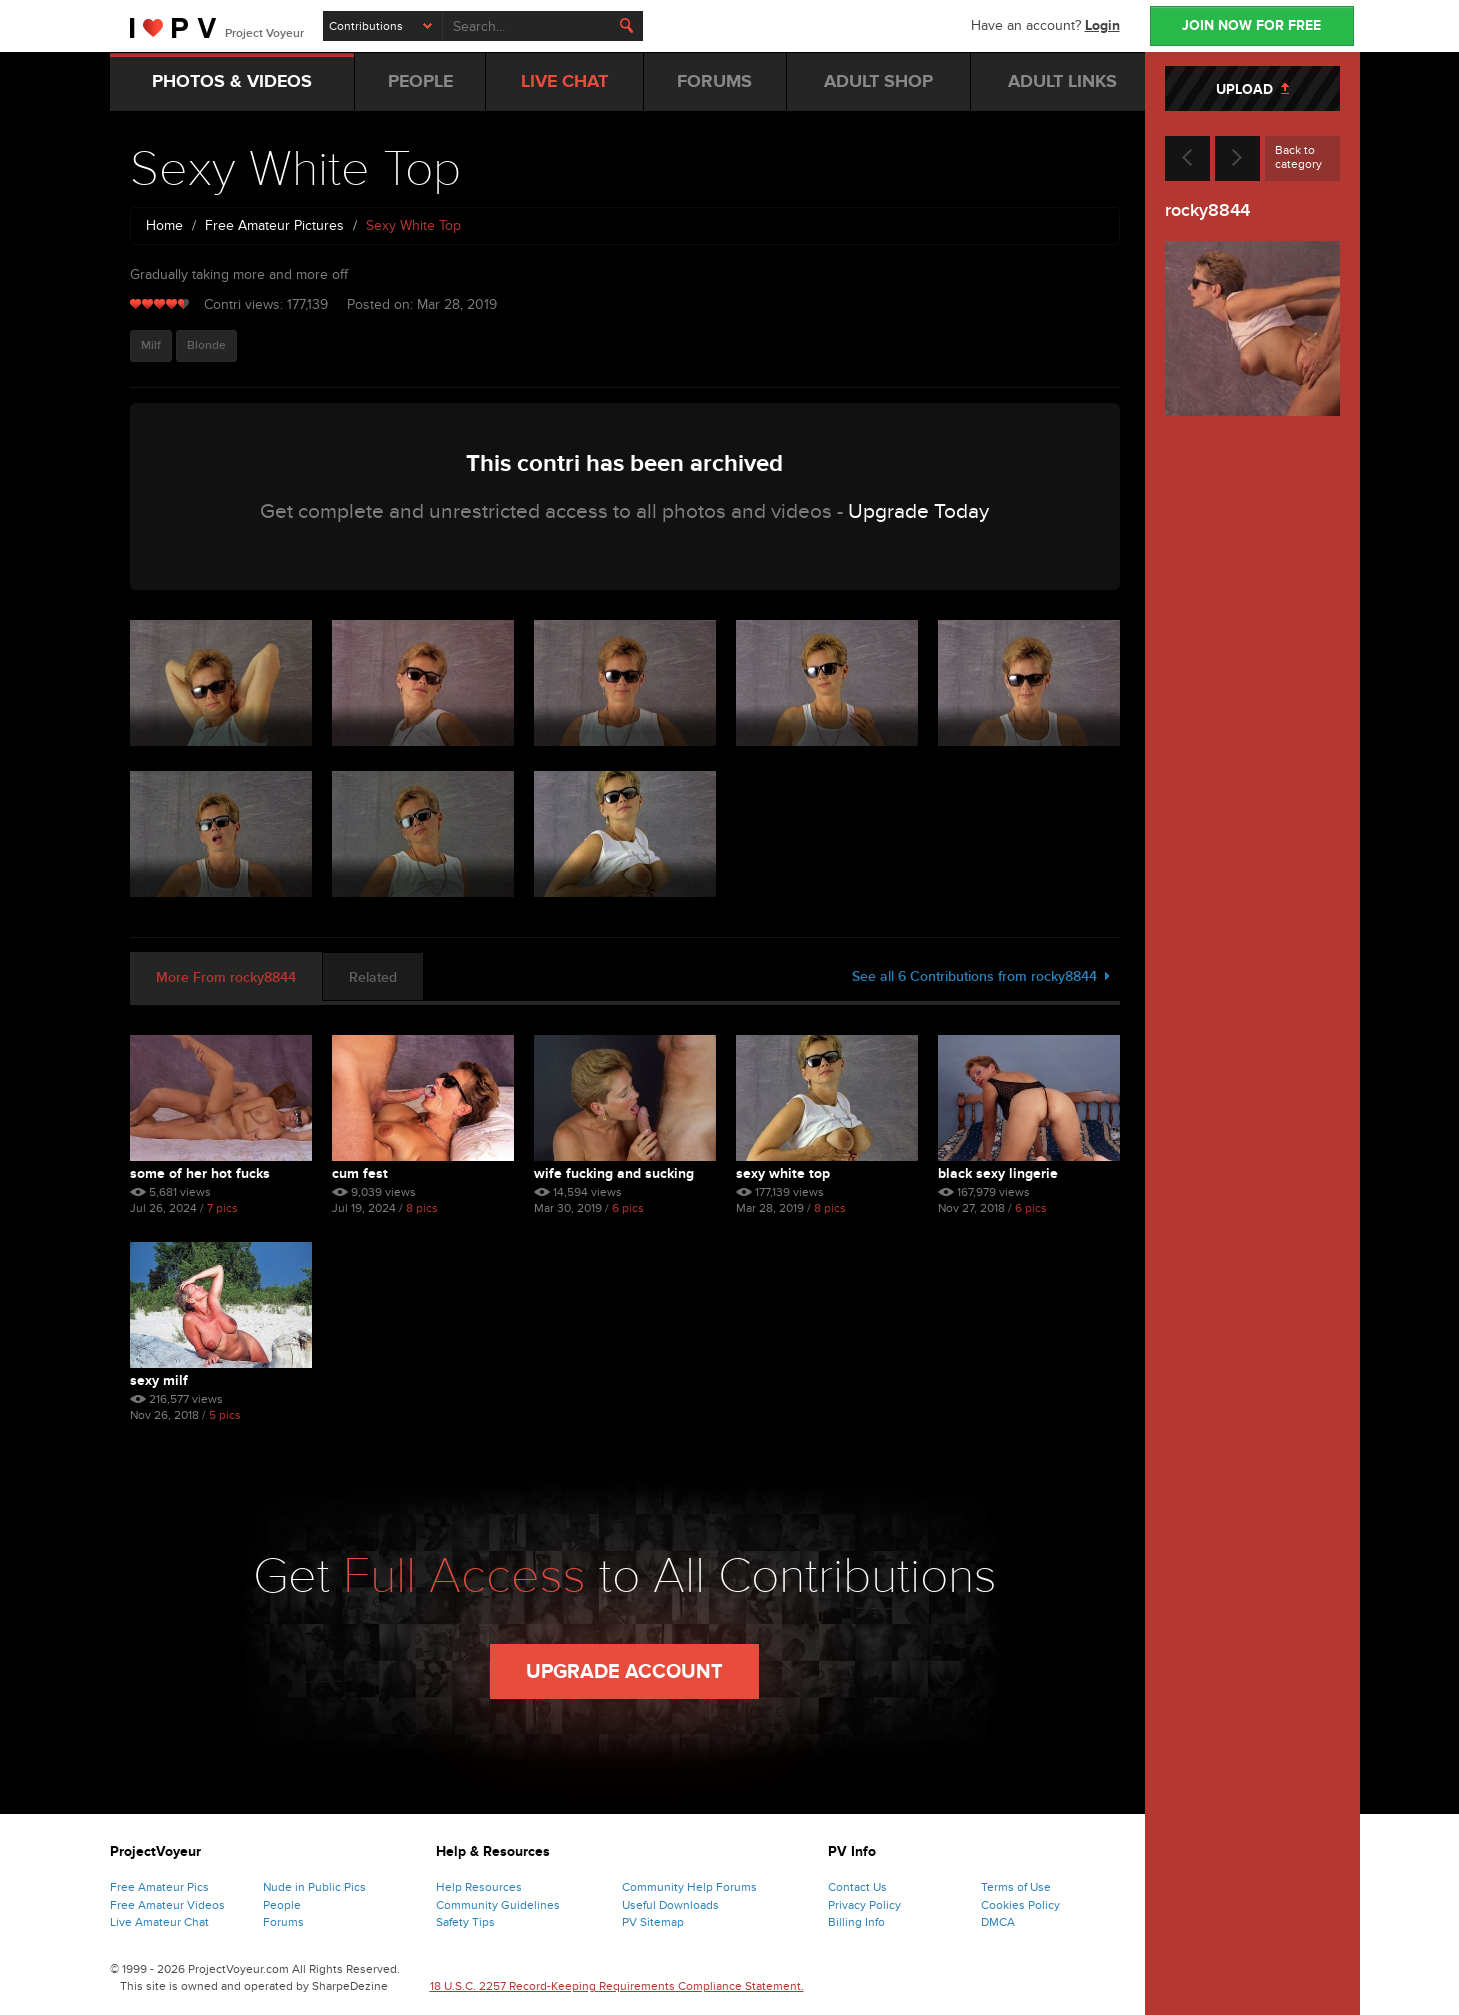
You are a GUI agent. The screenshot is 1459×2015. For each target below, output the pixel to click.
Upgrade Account (624, 1672)
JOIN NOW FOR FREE (1251, 25)
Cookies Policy (1020, 1905)
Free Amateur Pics (159, 1887)
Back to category (1298, 157)
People (282, 1905)
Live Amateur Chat (159, 1922)
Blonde (206, 345)
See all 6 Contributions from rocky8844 (981, 976)
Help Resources (479, 1887)
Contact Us (857, 1887)
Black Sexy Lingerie (998, 1173)
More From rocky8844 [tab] (226, 977)
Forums (283, 1922)
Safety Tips (465, 1922)
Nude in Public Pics (314, 1887)
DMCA (998, 1922)
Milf (151, 345)
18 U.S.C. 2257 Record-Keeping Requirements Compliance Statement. (617, 1986)
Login (1102, 25)
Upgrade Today (918, 511)
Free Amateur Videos (167, 1905)
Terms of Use (1016, 1887)
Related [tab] (373, 977)
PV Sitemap (653, 1922)
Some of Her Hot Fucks (200, 1173)
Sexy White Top (783, 1173)
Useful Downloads (670, 1905)
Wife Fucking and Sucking (614, 1173)
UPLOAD (1252, 89)
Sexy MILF (159, 1380)
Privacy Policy (864, 1905)
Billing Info (856, 1922)
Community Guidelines (498, 1905)
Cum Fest (360, 1173)
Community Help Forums (689, 1887)
